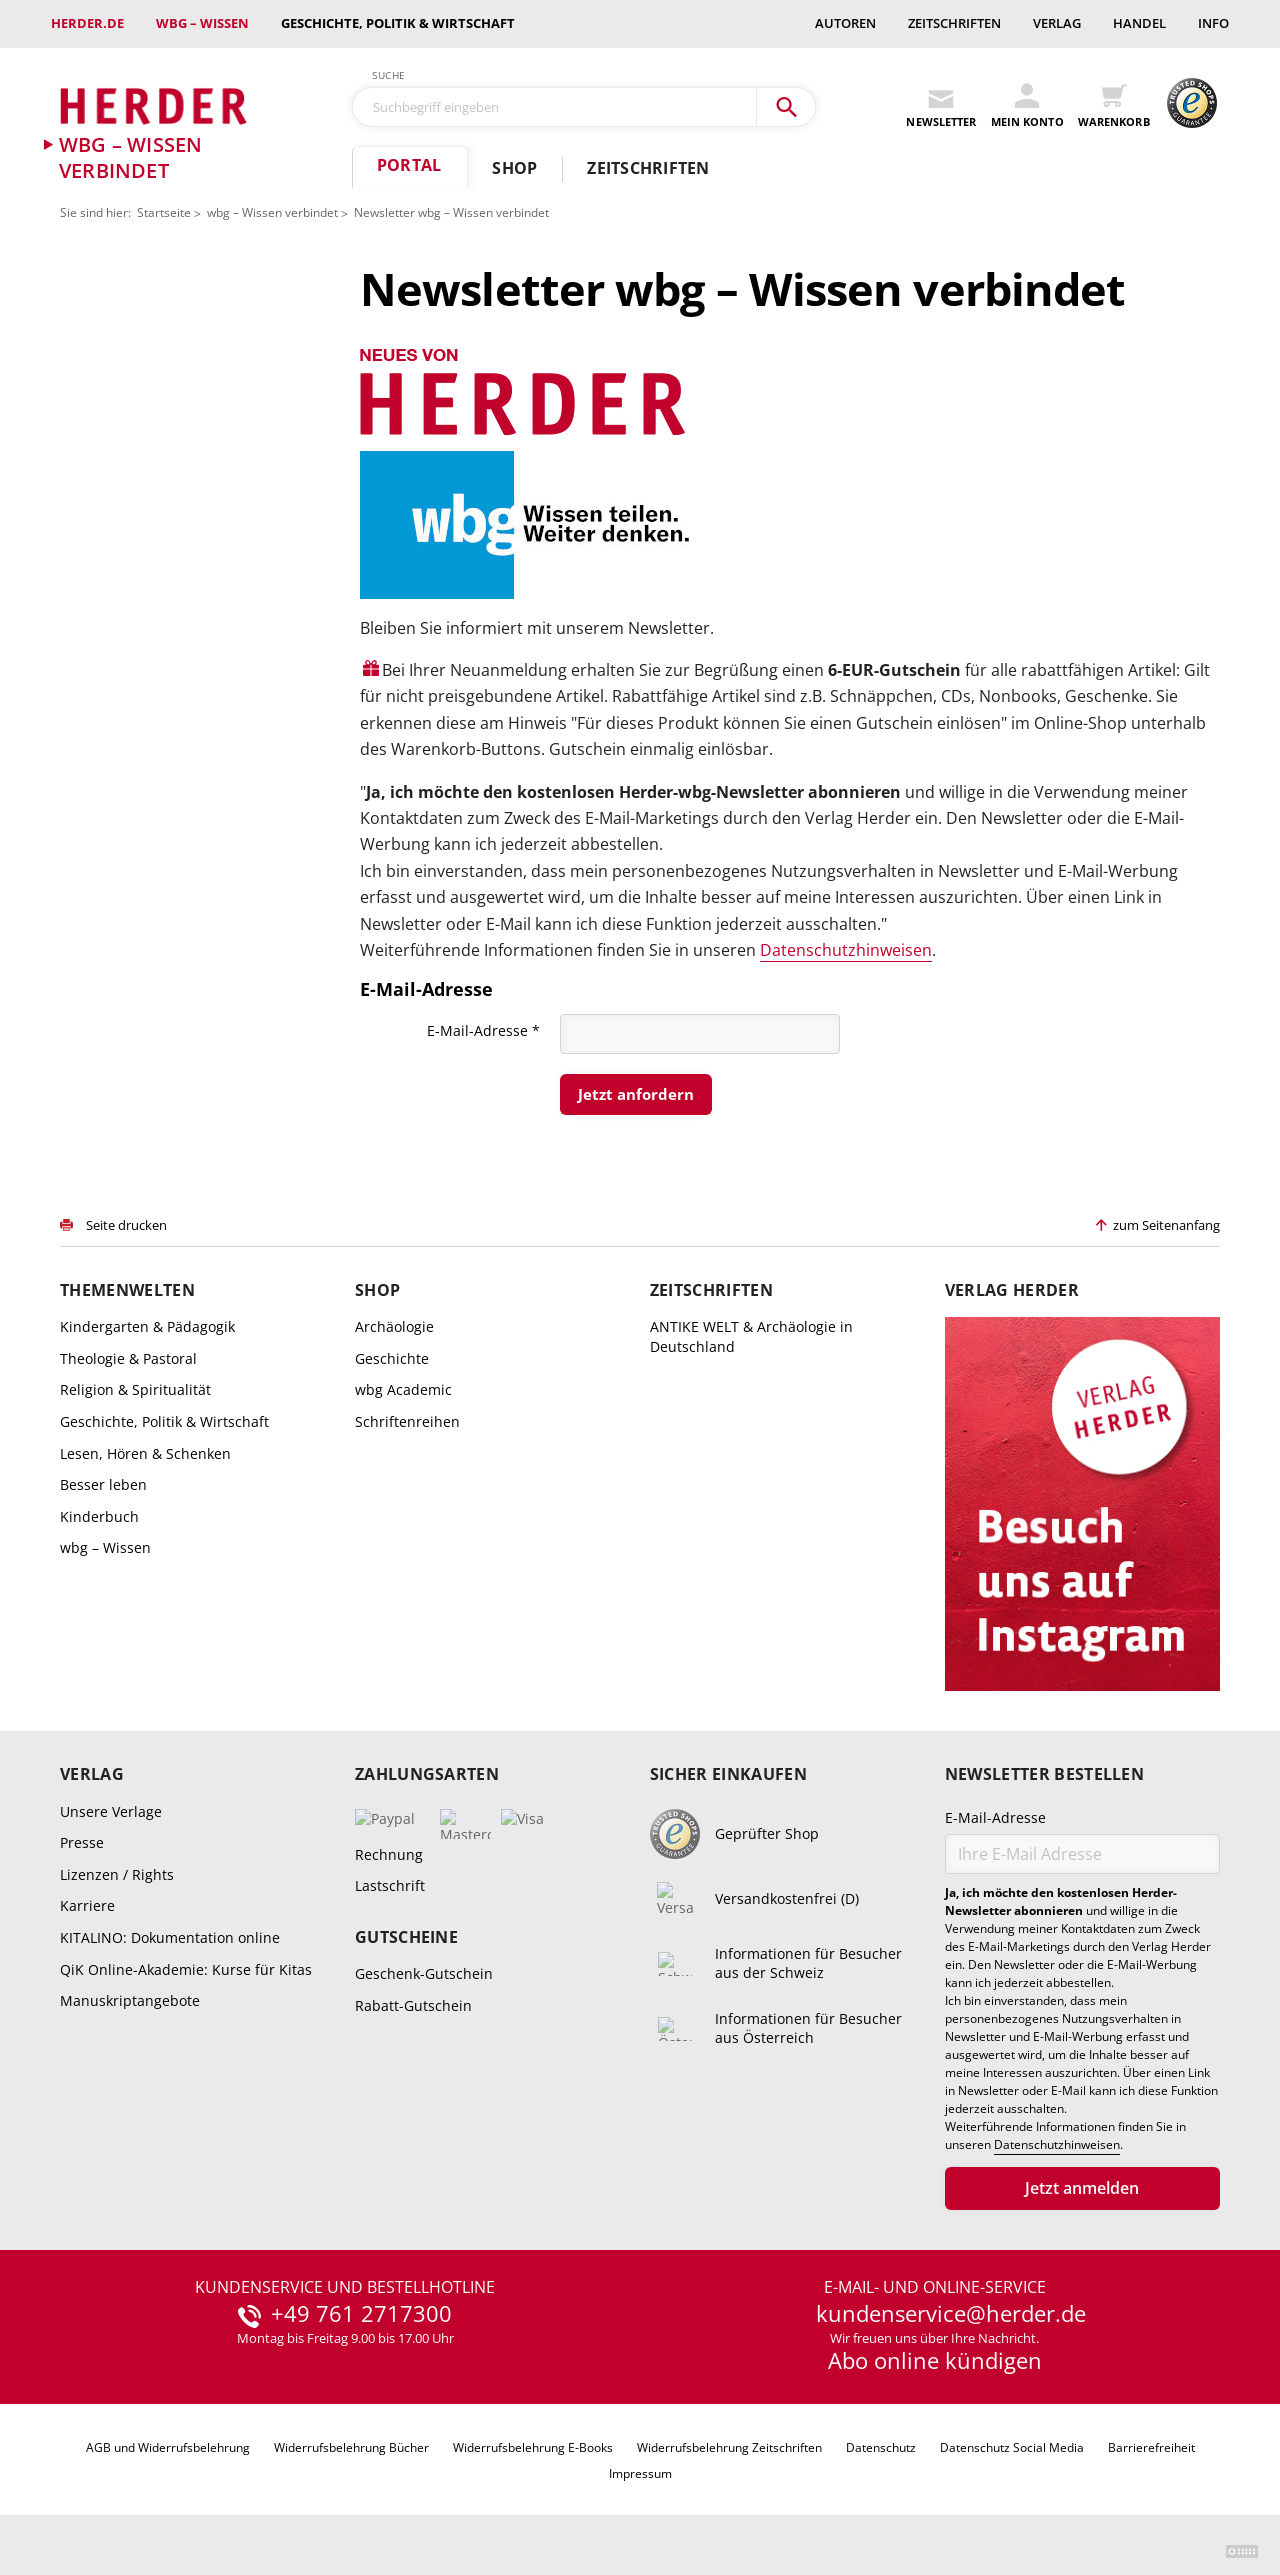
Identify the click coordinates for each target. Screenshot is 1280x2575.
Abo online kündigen (935, 2360)
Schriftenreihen (407, 1421)
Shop (514, 168)
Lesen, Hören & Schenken (145, 1453)
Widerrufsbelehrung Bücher (351, 2447)
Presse (82, 1842)
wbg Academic (403, 1389)
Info (1213, 23)
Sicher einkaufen (728, 1774)
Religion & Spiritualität (135, 1389)
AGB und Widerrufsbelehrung (168, 2447)
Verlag (1057, 23)
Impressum (640, 2473)
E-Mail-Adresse (483, 1030)
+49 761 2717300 (361, 2314)
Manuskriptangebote (130, 2000)
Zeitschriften (954, 23)
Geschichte (392, 1358)
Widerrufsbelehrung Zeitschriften (729, 2447)
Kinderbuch (99, 1516)
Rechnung (389, 1854)
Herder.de (87, 23)
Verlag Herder (1012, 1290)
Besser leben (103, 1484)
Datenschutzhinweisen (846, 950)
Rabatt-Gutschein (413, 2005)
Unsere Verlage (111, 1811)
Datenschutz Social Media (1012, 2447)
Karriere (87, 1905)
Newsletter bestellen (1044, 1774)
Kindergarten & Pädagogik (147, 1326)
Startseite (164, 212)
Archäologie (394, 1326)
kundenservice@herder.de (951, 2314)
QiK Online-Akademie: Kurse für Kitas (186, 1969)
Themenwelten (127, 1290)
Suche (389, 75)
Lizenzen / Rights (117, 1874)
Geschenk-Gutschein (424, 1973)
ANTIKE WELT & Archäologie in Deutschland (751, 1336)
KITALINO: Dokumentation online (170, 1937)
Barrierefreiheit (1151, 2447)
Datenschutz (881, 2447)
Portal (409, 165)
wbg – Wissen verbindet (272, 212)
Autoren (845, 23)
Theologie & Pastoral (128, 1358)
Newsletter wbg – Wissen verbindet (451, 212)
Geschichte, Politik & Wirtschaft (398, 23)
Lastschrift (390, 1885)
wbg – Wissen (202, 23)
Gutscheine (406, 1937)
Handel (1139, 23)
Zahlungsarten (427, 1774)
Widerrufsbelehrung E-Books (533, 2447)
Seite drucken (126, 1225)
